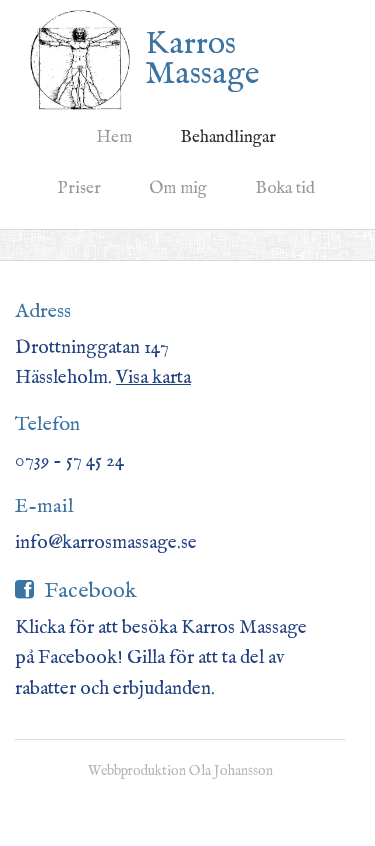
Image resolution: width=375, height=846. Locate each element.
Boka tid (285, 188)
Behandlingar (228, 137)
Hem (114, 137)
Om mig (178, 188)
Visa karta (153, 378)
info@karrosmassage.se (106, 543)
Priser (79, 188)
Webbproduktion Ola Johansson (180, 771)
